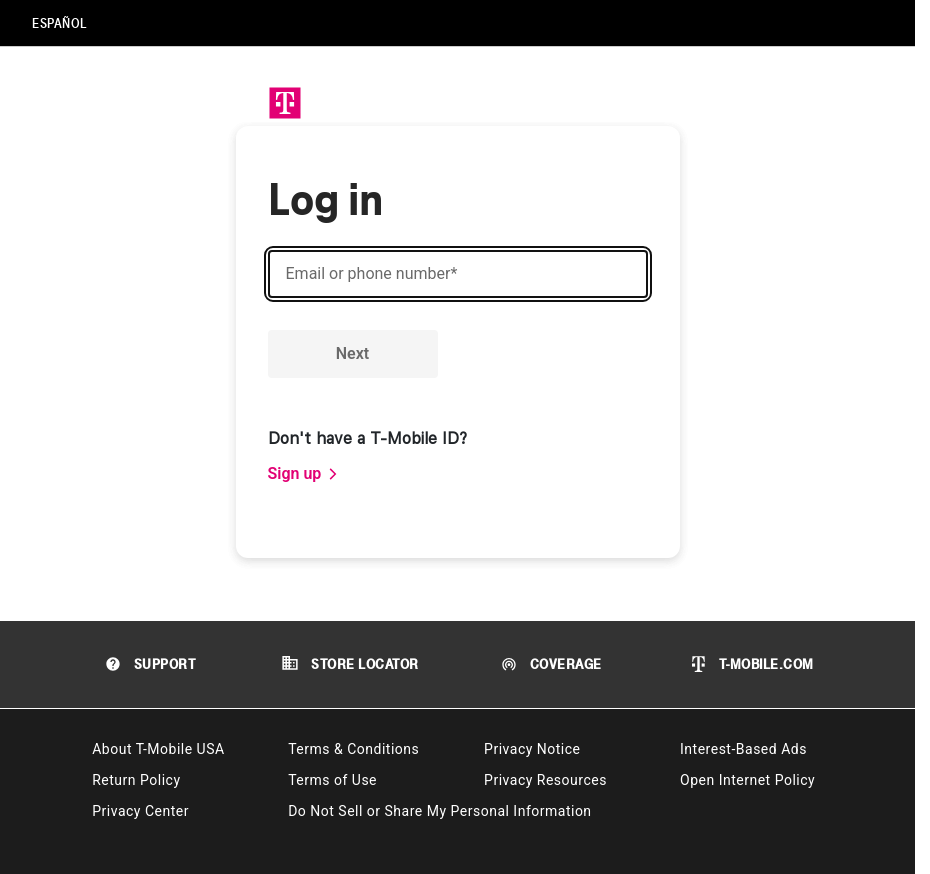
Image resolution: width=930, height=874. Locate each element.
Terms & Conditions (353, 749)
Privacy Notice (532, 749)
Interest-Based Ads (743, 749)
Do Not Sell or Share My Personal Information (439, 811)
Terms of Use (332, 780)
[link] (304, 474)
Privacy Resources (545, 780)
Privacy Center (140, 811)
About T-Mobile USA (158, 749)
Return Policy (136, 780)
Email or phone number (372, 274)
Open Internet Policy (747, 780)
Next (352, 353)
